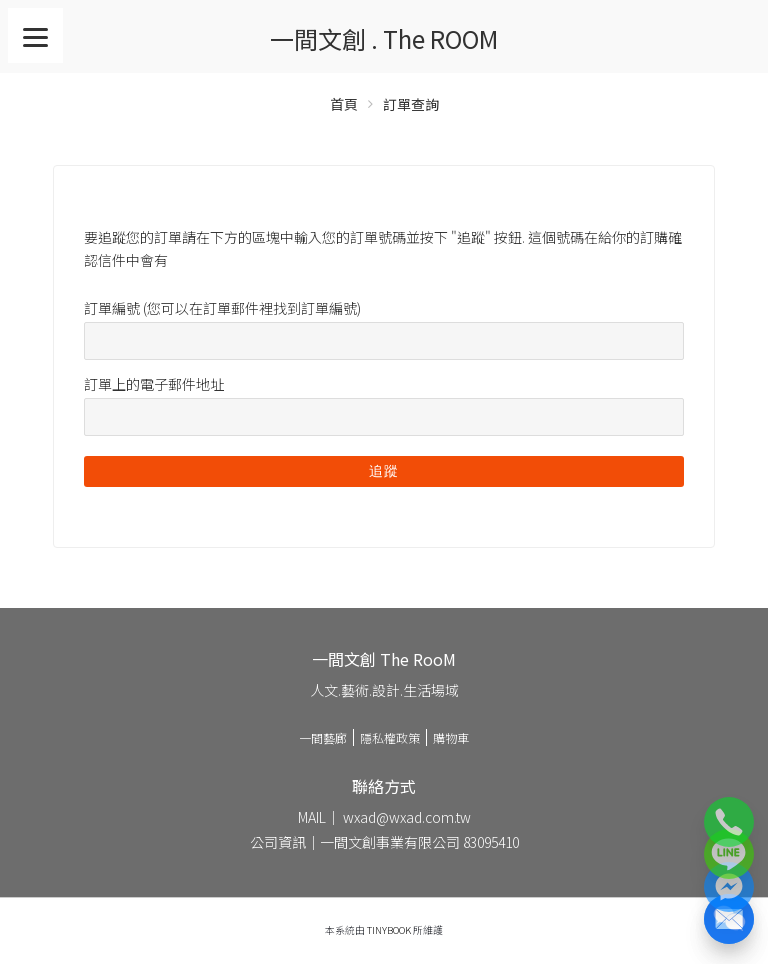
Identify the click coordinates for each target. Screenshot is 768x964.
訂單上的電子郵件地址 (154, 384)
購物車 (451, 737)
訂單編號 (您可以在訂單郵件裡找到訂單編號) (222, 308)
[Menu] (35, 35)
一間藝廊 (323, 737)
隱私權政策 (390, 737)
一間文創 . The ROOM (384, 38)
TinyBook (389, 930)
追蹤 (384, 471)
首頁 (344, 104)
